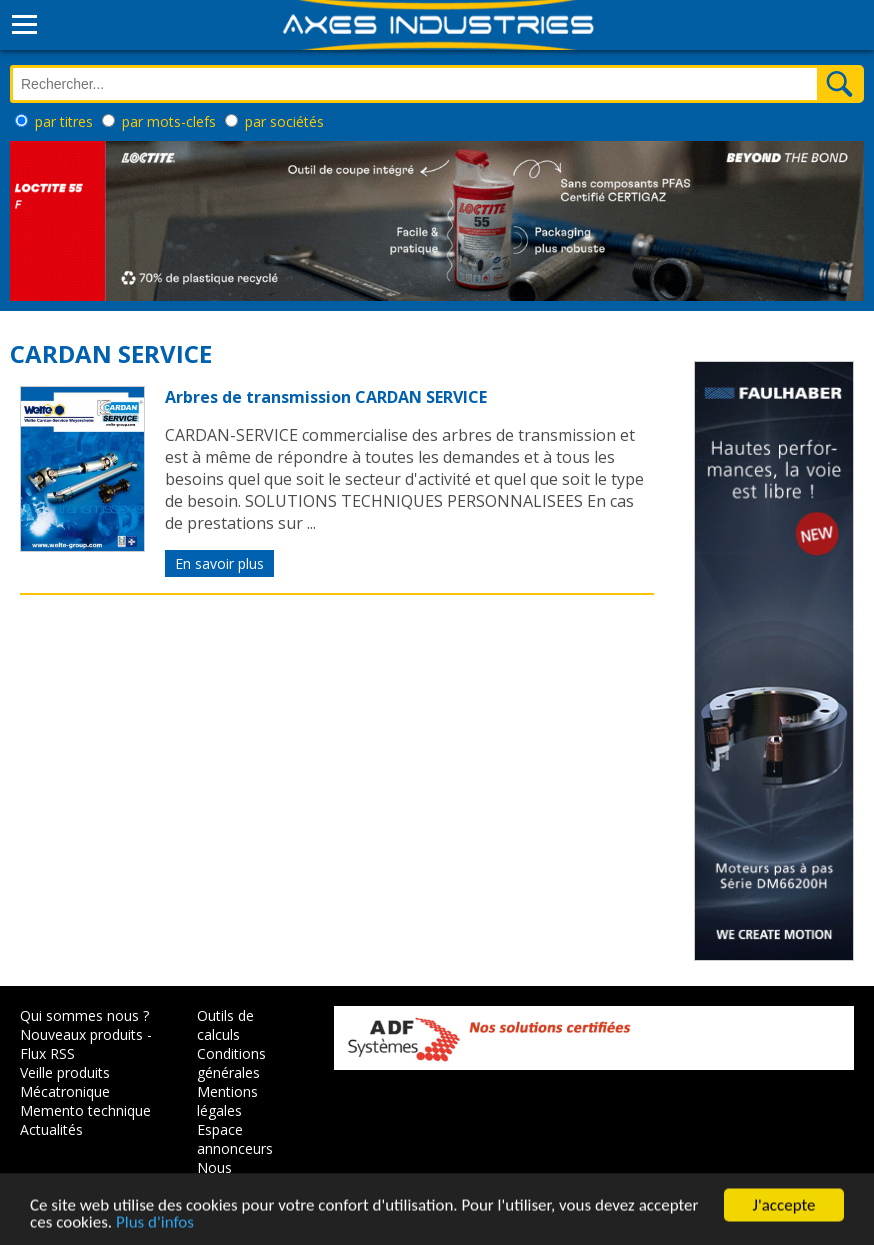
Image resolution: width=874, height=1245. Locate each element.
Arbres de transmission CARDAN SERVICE (326, 397)
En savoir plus (219, 563)
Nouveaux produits (81, 1034)
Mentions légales (227, 1101)
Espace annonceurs (235, 1139)
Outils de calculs (225, 1025)
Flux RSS (47, 1053)
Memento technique (85, 1110)
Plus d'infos (155, 1225)
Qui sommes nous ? (84, 1015)
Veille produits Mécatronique (65, 1082)
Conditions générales (231, 1063)
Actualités (51, 1129)
